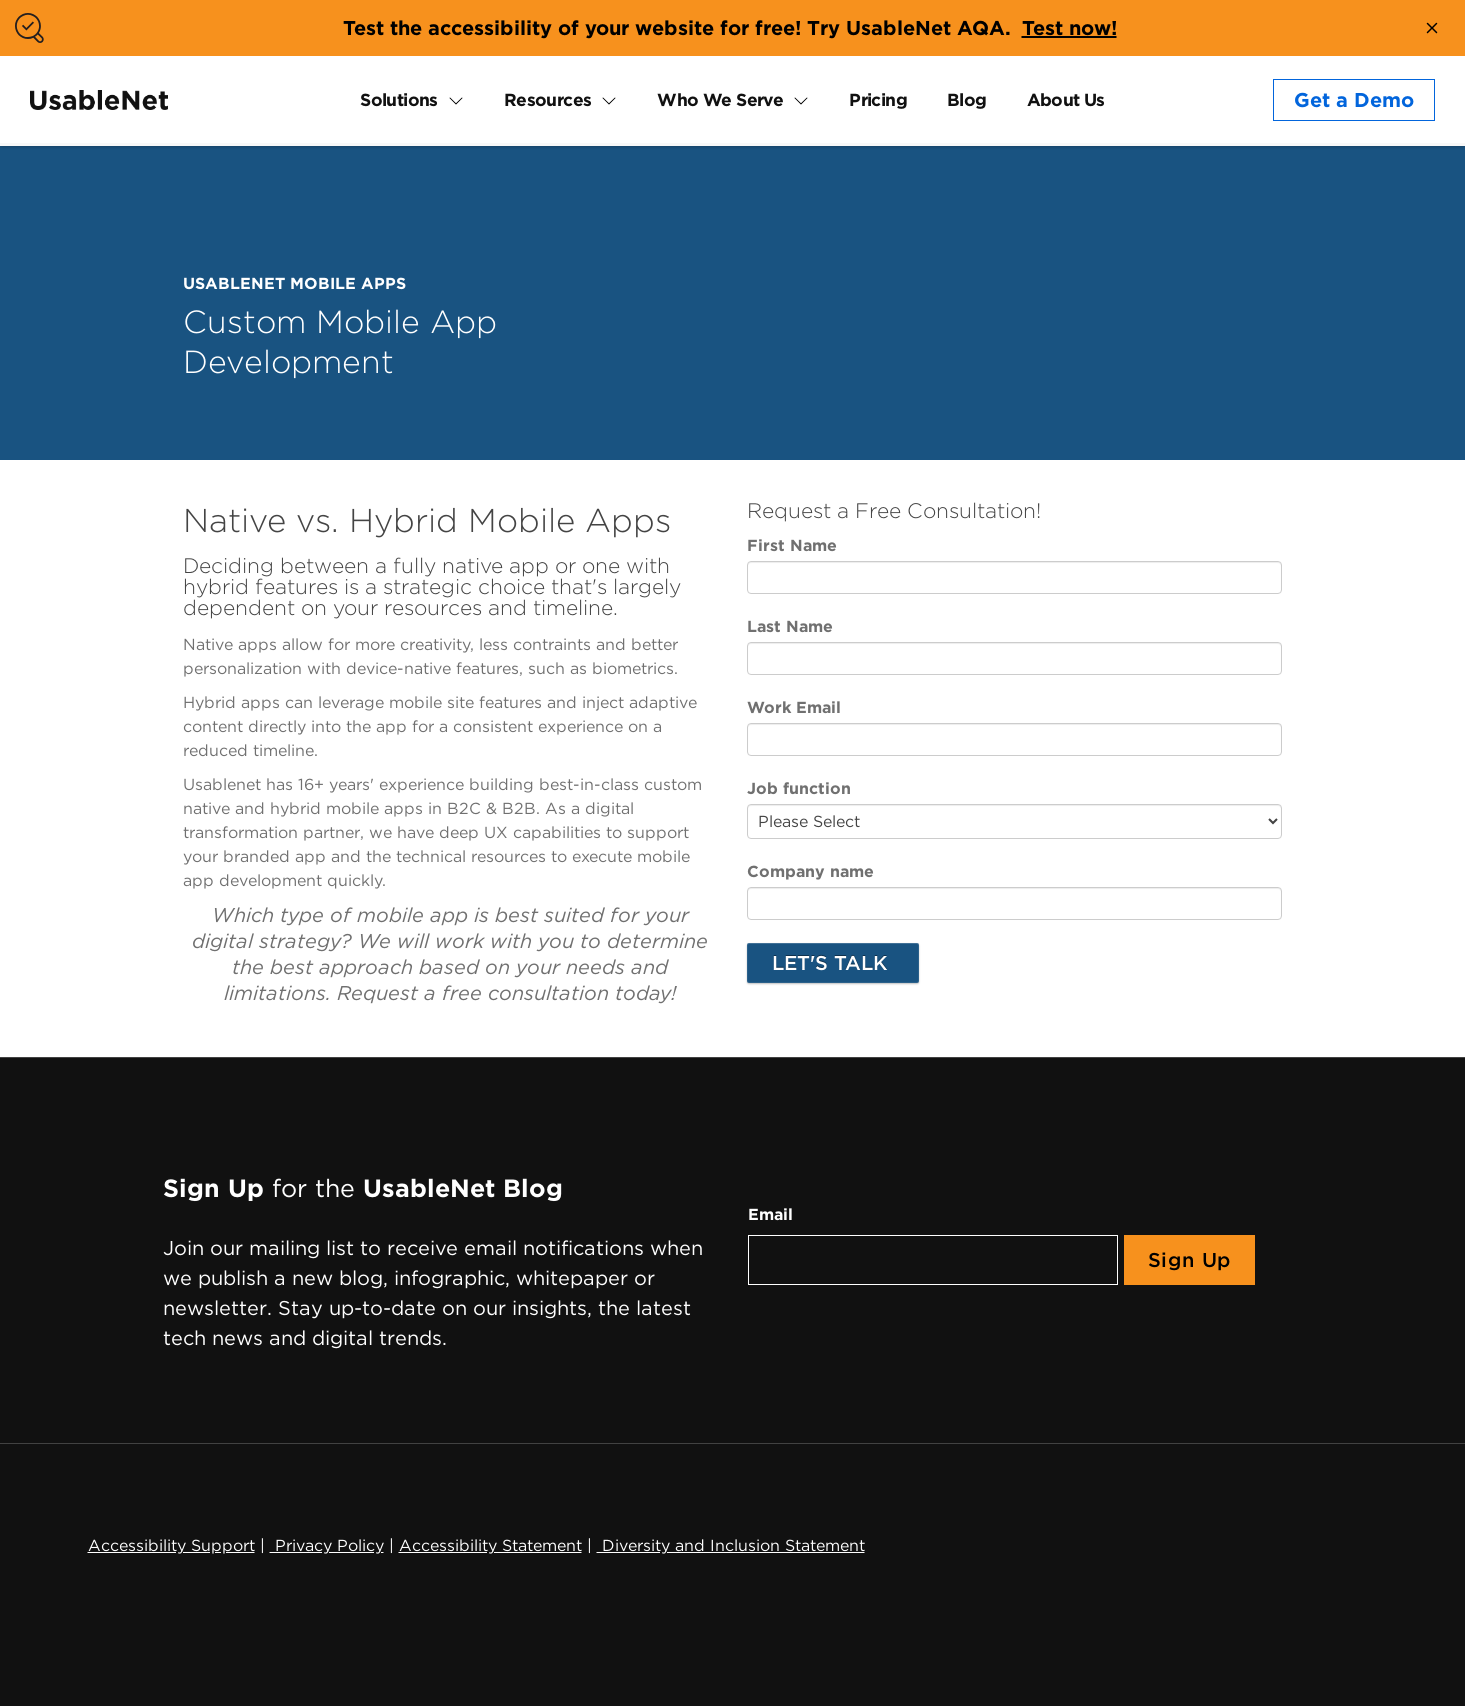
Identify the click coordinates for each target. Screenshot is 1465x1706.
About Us (1066, 99)
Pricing (878, 99)
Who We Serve (720, 99)
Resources (548, 99)
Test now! (1069, 28)
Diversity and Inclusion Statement (731, 1545)
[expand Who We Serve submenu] (796, 100)
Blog (967, 99)
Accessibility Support (171, 1545)
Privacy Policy (327, 1545)
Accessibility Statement (490, 1545)
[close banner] (1432, 28)
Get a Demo (1354, 100)
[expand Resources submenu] (604, 100)
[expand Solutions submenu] (451, 100)
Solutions (399, 99)
